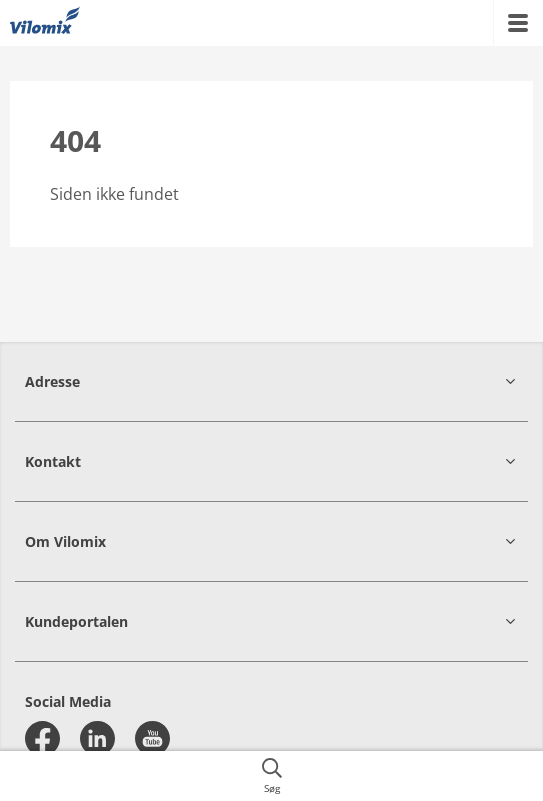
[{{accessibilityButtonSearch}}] (271, 776)
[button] (271, 381)
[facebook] (42, 738)
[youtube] (152, 738)
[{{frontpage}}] (45, 23)
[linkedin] (97, 738)
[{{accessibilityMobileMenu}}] (518, 23)
